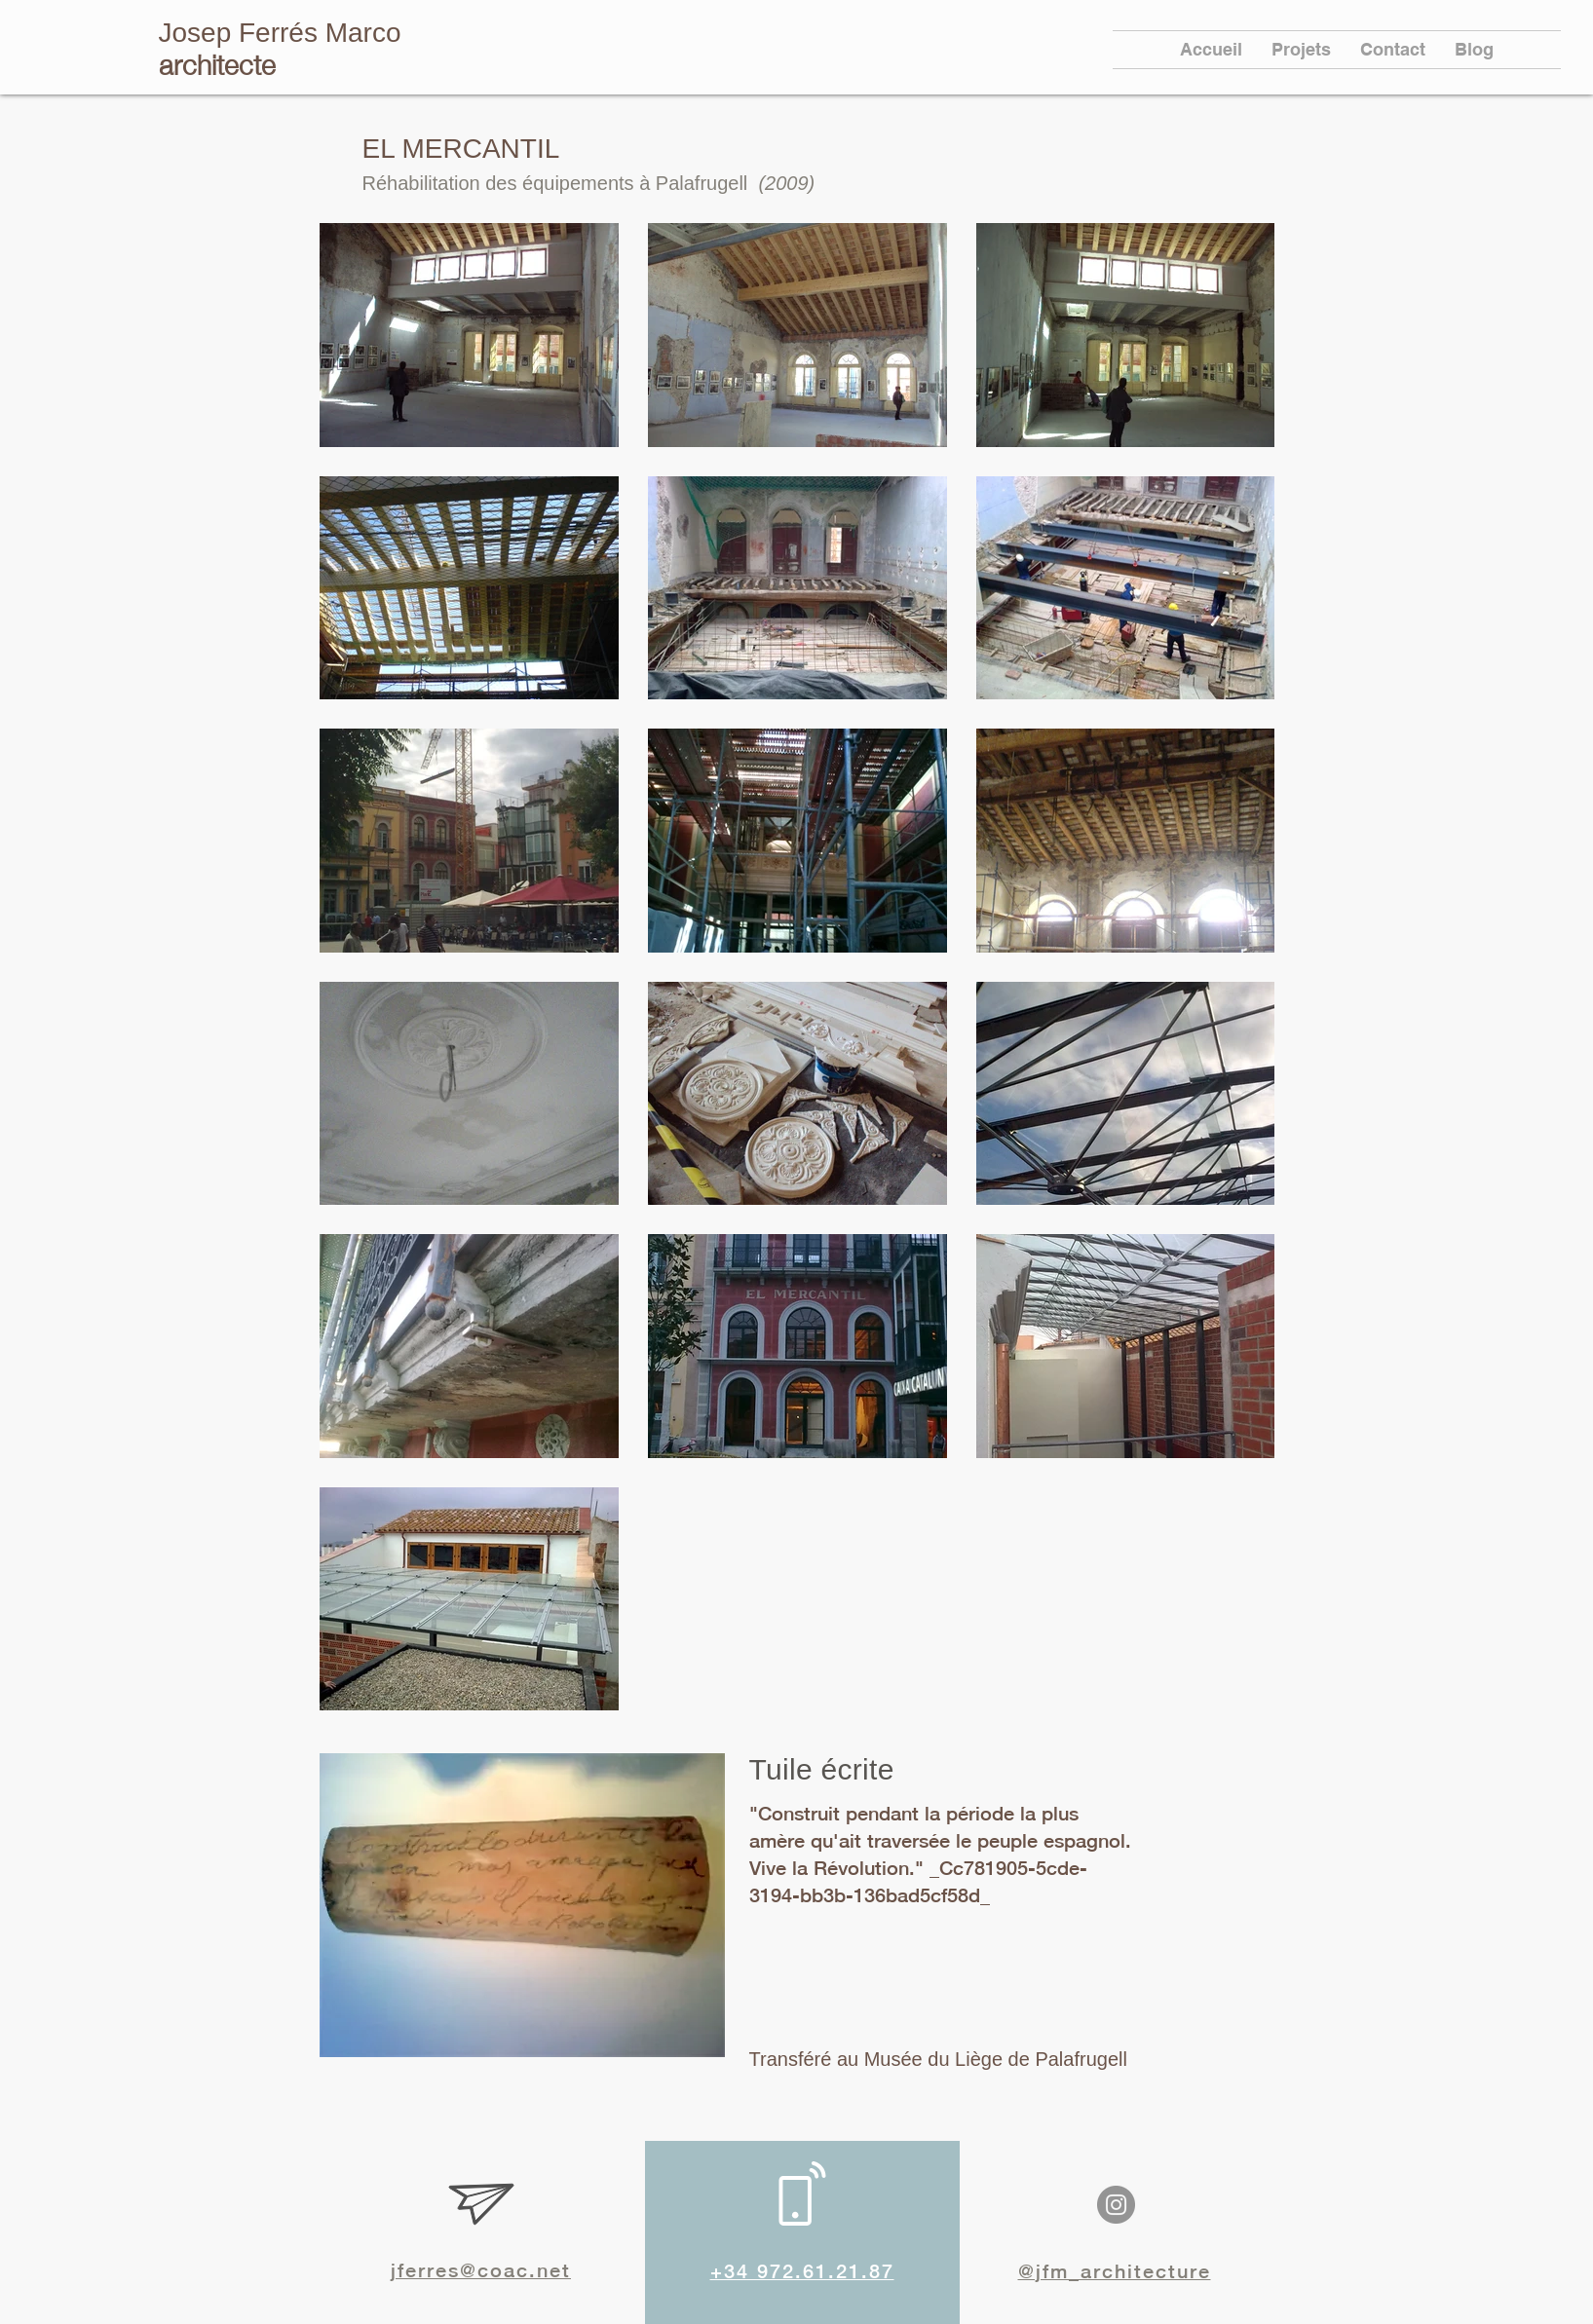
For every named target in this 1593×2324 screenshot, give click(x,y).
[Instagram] (1116, 2205)
